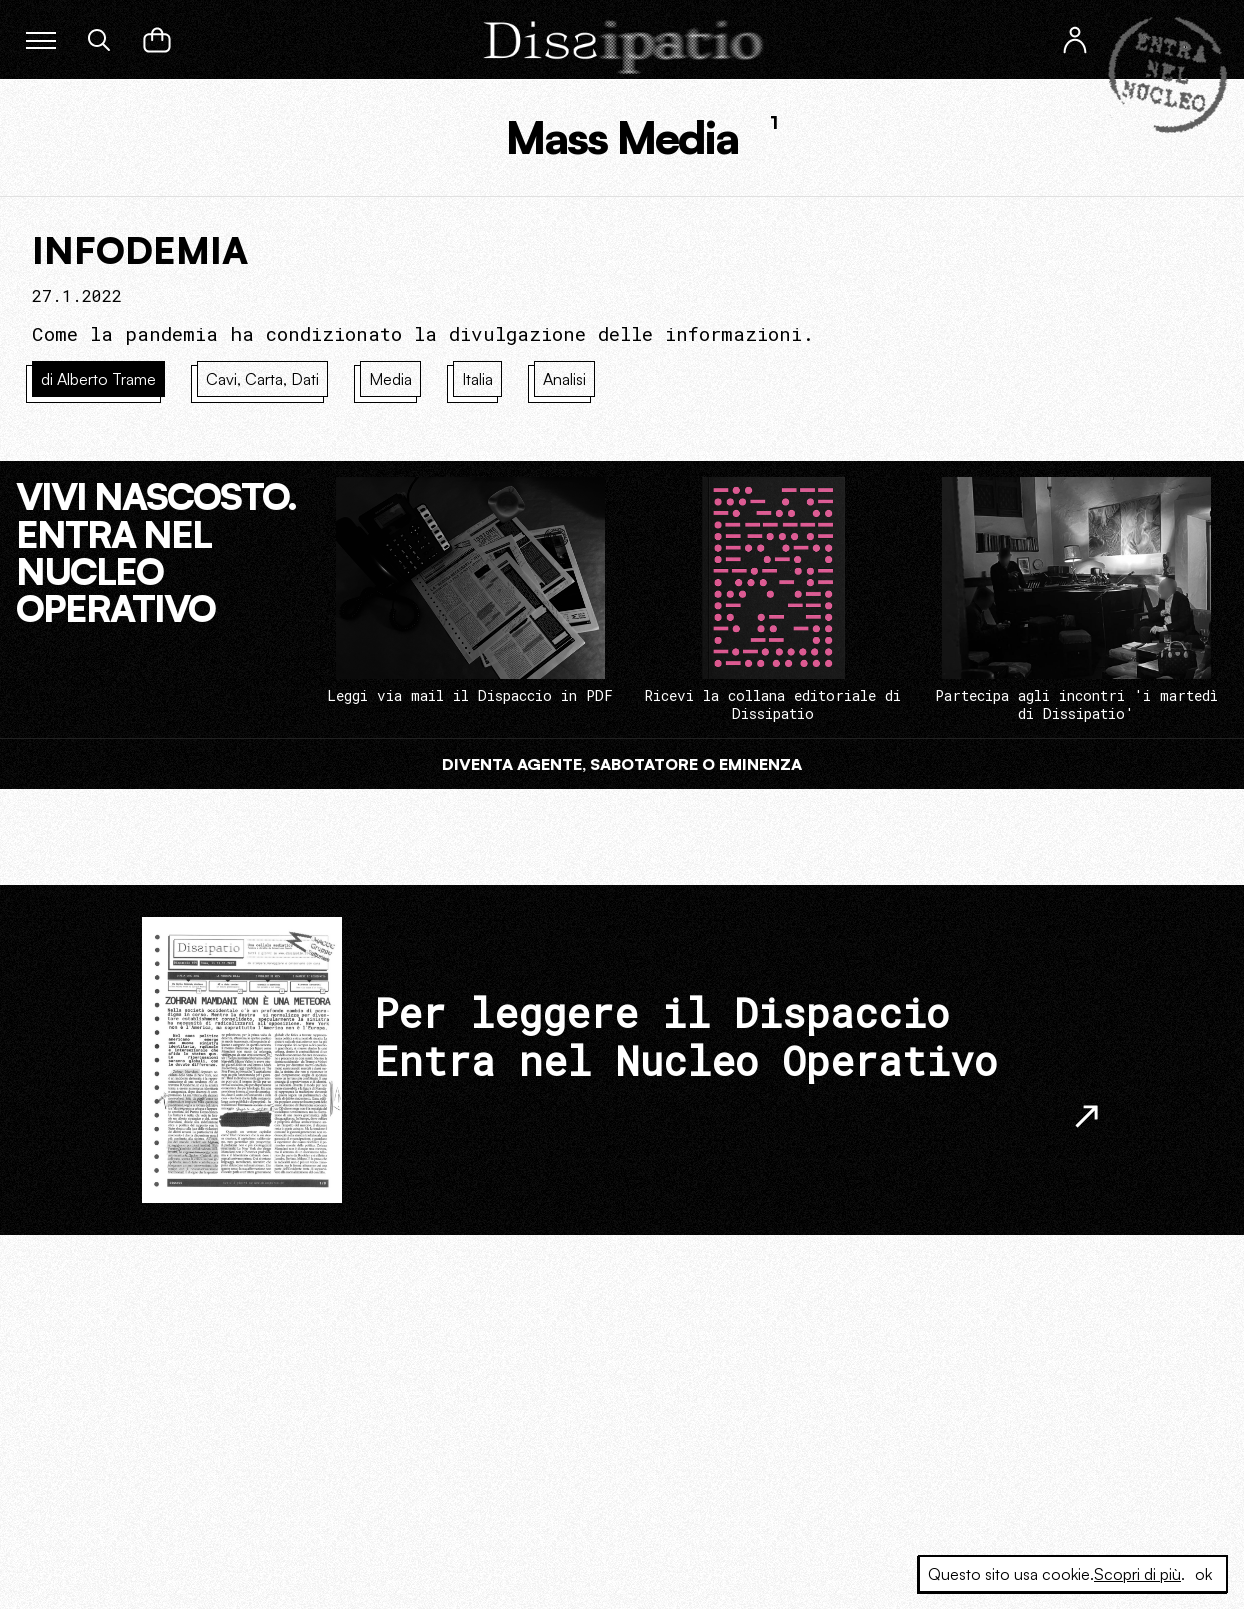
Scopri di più (1137, 1574)
